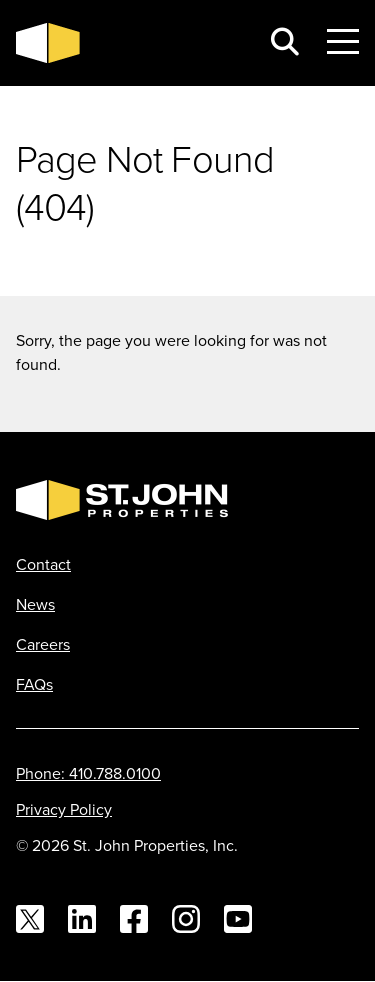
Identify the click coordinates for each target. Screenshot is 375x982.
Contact (43, 564)
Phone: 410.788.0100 (88, 773)
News (35, 604)
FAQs (34, 684)
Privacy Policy (64, 809)
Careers (43, 644)
